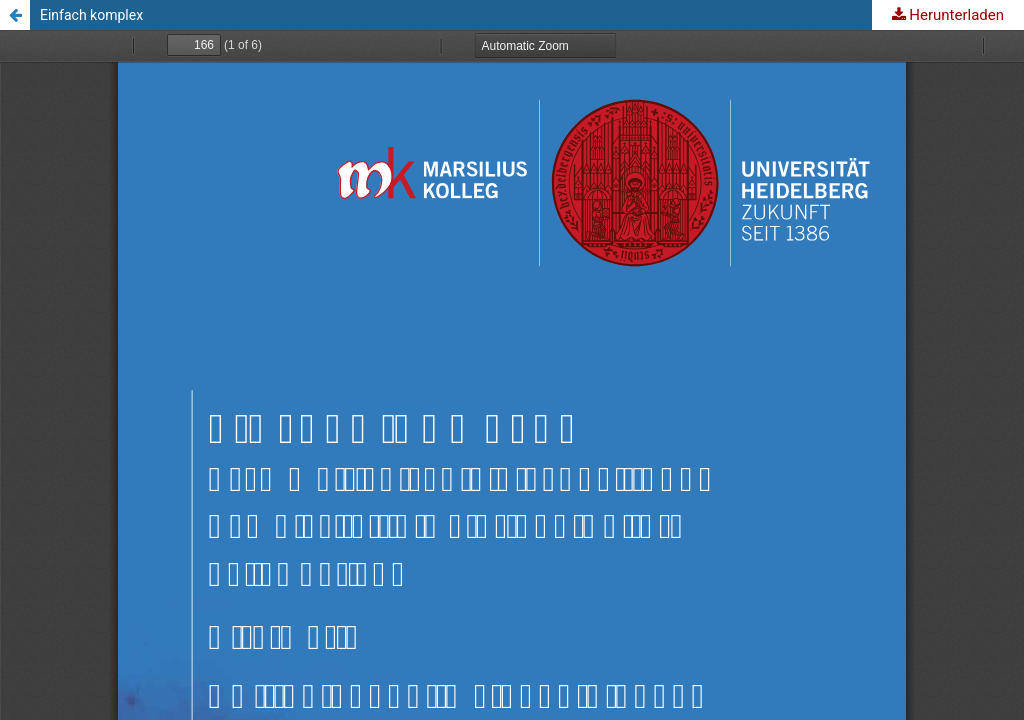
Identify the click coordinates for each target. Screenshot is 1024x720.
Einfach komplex (91, 15)
